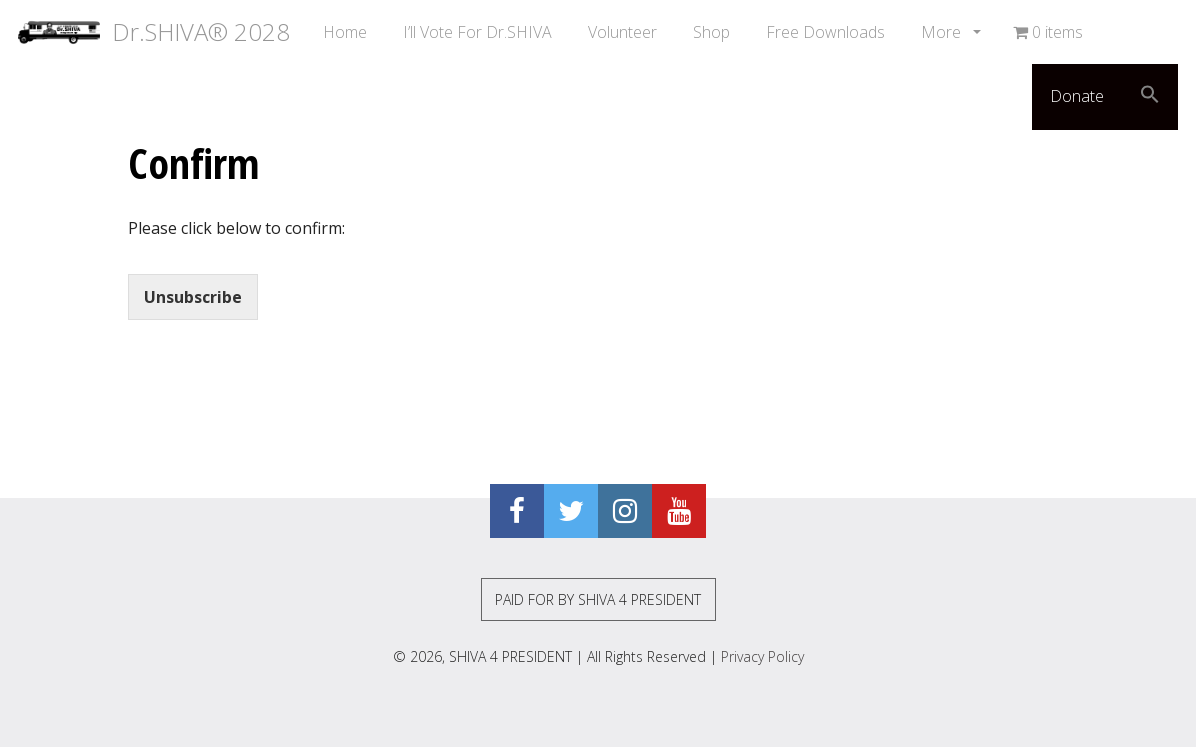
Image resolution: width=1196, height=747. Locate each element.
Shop (711, 32)
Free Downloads (825, 32)
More (943, 32)
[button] (1150, 97)
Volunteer (622, 32)
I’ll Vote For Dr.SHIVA (477, 32)
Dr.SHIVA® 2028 (154, 32)
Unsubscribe (193, 297)
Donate (1077, 96)
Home (345, 32)
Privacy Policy (762, 656)
